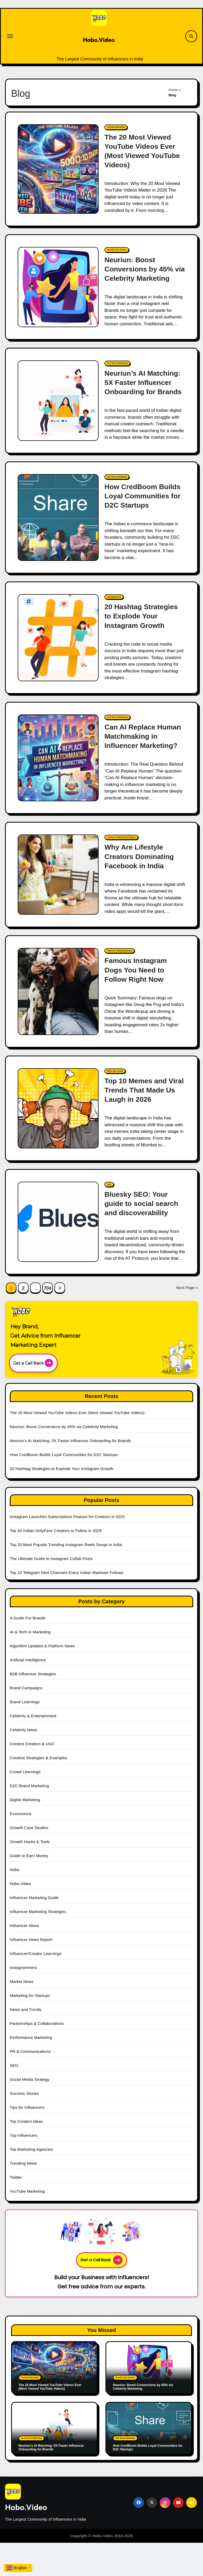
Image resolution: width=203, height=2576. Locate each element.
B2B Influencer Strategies (33, 1673)
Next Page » (187, 1287)
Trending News (23, 2162)
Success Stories (24, 2092)
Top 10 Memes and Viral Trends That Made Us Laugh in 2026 (144, 1089)
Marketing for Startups (30, 1994)
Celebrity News (23, 1729)
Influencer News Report (31, 1938)
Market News (22, 1980)
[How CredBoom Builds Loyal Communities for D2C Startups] (58, 517)
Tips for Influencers (27, 2106)
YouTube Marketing (115, 127)
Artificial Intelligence (28, 1659)
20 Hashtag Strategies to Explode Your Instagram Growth (141, 616)
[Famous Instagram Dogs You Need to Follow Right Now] (58, 991)
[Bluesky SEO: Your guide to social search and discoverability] (58, 1221)
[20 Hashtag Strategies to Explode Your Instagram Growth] (58, 637)
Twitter (16, 2176)
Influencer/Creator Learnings (36, 1952)
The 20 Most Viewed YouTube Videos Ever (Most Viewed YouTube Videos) (77, 1412)
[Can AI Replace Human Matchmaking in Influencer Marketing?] (58, 757)
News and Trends (114, 1070)
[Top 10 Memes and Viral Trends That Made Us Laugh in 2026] (58, 1107)
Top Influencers (24, 2134)
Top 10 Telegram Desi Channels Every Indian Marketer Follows (66, 1572)
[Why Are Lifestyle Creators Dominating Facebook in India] (58, 874)
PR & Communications (30, 2050)
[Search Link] (191, 36)
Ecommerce (20, 1813)
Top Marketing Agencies (31, 2148)
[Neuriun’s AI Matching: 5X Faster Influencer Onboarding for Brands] (58, 400)
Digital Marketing (25, 1799)
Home (173, 90)
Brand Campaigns (26, 1687)
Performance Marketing (31, 2036)
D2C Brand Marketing (116, 477)
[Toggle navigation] (10, 36)
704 (47, 1287)
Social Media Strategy (29, 2078)
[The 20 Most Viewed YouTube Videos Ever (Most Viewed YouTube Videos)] (58, 169)
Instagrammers (113, 597)
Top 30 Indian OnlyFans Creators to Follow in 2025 (56, 1530)
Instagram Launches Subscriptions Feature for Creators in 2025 (67, 1516)
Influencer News (24, 1925)
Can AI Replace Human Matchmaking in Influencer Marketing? (143, 736)
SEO (109, 1184)
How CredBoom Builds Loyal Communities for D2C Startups (143, 496)
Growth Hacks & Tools (30, 1841)
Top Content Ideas (26, 2120)
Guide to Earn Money (29, 1855)
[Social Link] (139, 2502)
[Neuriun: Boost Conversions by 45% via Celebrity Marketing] (58, 287)
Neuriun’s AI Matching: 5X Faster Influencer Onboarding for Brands (143, 382)
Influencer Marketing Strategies (121, 837)
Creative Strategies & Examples (38, 1757)
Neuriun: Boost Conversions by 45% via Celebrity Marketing (143, 269)
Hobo (15, 1869)
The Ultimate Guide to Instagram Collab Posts (51, 1558)
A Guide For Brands (27, 1617)
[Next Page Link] (59, 1287)
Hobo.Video (98, 40)
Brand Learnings (25, 1701)
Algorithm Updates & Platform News (42, 1645)
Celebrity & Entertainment (33, 1715)
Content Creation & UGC (32, 1743)
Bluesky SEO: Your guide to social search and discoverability (141, 1203)
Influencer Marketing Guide (119, 950)
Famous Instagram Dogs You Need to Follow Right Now (136, 969)
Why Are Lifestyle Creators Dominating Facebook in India (139, 856)
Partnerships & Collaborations (37, 2022)
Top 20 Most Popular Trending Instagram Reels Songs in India (66, 1544)
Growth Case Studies (116, 250)
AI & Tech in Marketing (117, 363)
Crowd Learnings (25, 1771)
